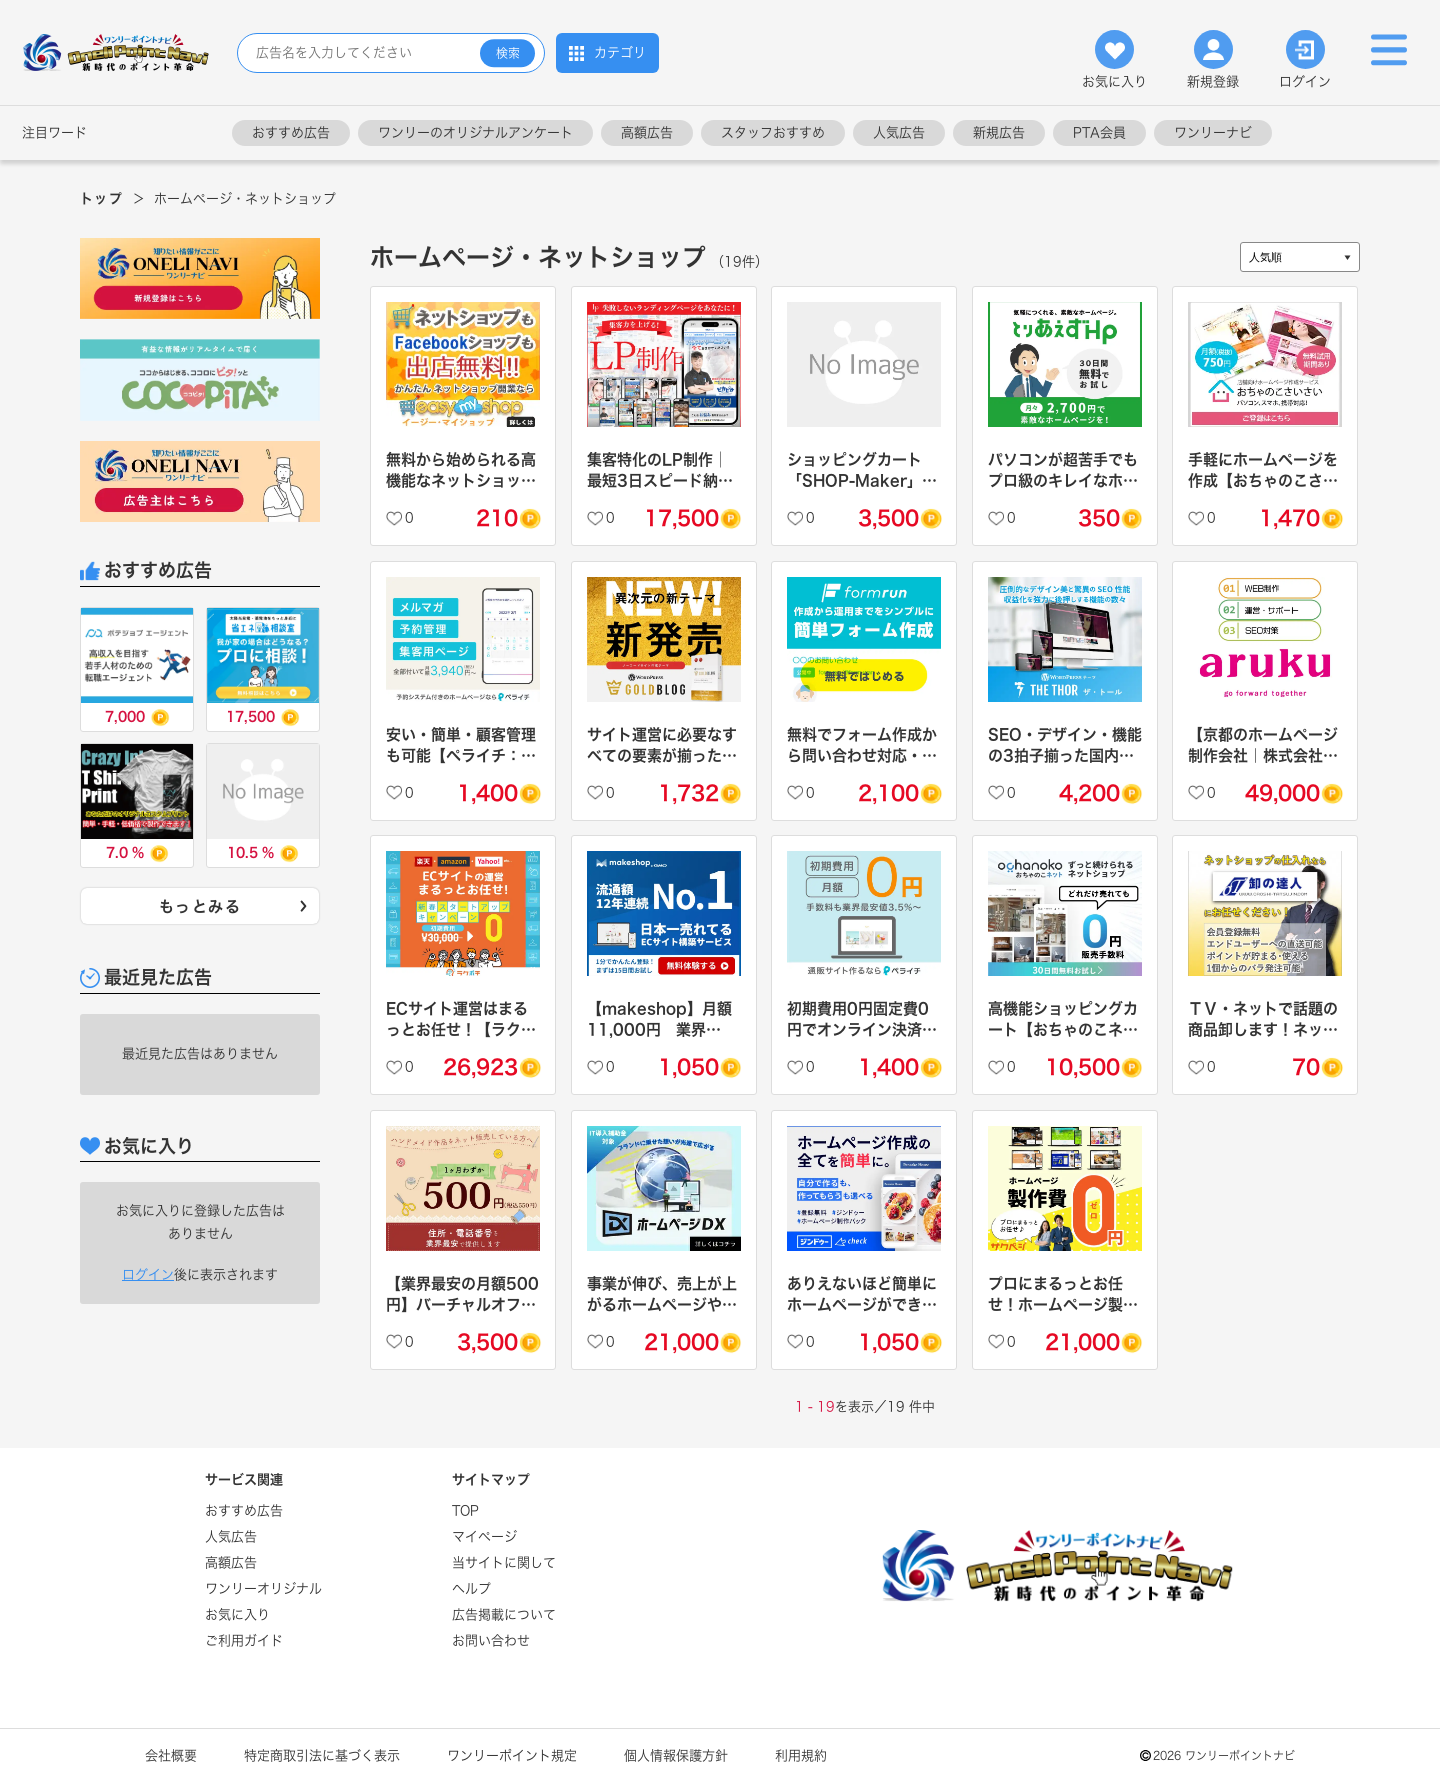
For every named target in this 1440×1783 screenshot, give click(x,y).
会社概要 (171, 1755)
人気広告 (899, 132)
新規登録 (1213, 59)
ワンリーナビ (1213, 132)
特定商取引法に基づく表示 (322, 1755)
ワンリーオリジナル (263, 1588)
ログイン (1305, 59)
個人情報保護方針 (676, 1755)
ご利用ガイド (244, 1640)
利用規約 (801, 1755)
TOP (465, 1510)
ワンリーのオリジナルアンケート (475, 132)
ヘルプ (471, 1588)
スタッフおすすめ (773, 132)
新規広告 (999, 132)
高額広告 (647, 132)
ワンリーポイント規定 (512, 1755)
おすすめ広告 (291, 132)
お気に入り (1114, 59)
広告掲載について (504, 1614)
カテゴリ (607, 53)
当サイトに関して (504, 1562)
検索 (508, 53)
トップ (101, 198)
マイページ (484, 1536)
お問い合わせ (491, 1640)
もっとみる (235, 906)
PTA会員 (1099, 132)
